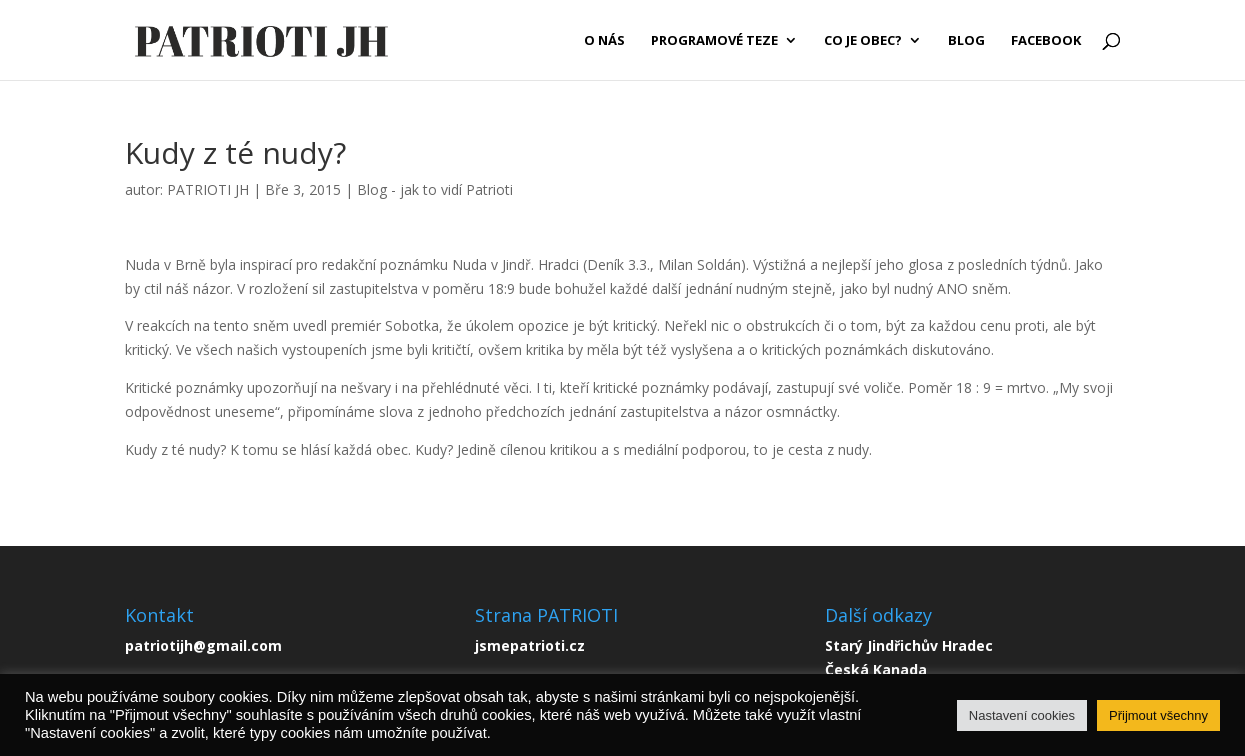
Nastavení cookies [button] (1022, 715)
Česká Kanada (876, 669)
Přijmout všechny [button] (1158, 715)
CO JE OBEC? (863, 41)
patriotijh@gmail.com (203, 645)
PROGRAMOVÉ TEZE (714, 41)
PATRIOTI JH (208, 189)
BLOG (966, 41)
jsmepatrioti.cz (530, 645)
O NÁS (604, 41)
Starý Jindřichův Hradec (909, 645)
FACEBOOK (1046, 41)
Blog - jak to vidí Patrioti (435, 189)
